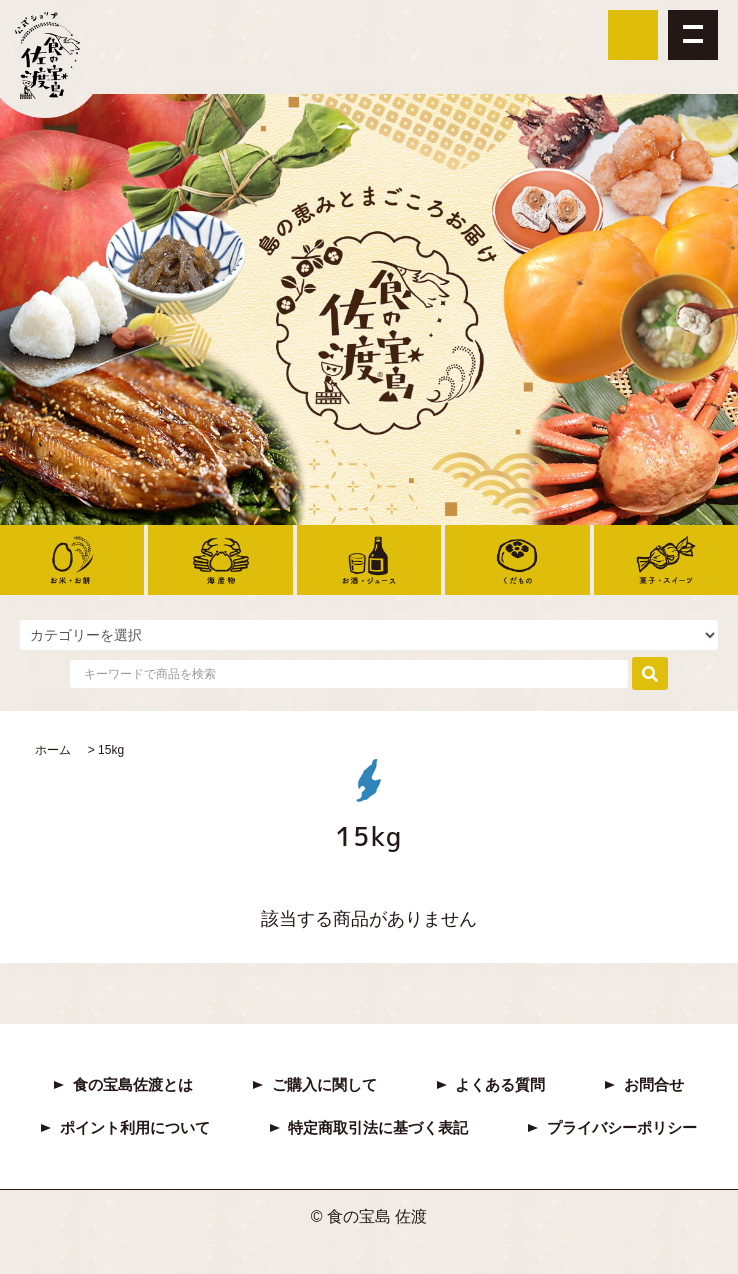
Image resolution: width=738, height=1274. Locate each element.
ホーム (53, 750)
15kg (111, 750)
